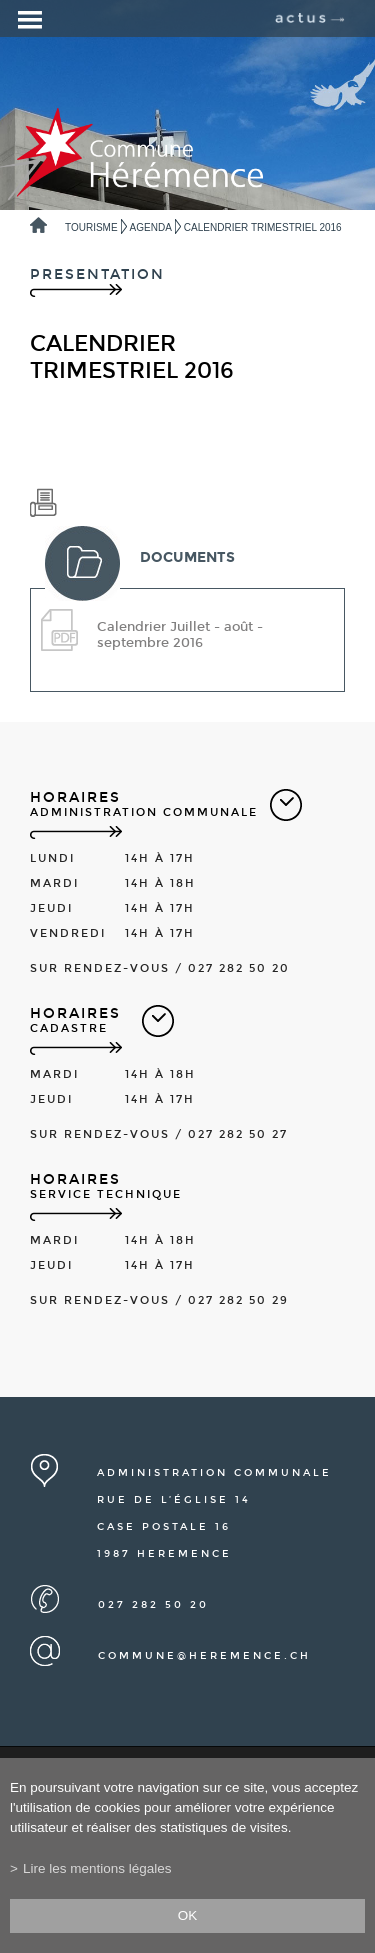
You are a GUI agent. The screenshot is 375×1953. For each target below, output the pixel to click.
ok (188, 1915)
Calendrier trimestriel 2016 (263, 227)
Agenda (151, 227)
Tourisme (91, 227)
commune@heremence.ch (204, 1656)
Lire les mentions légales (97, 1868)
